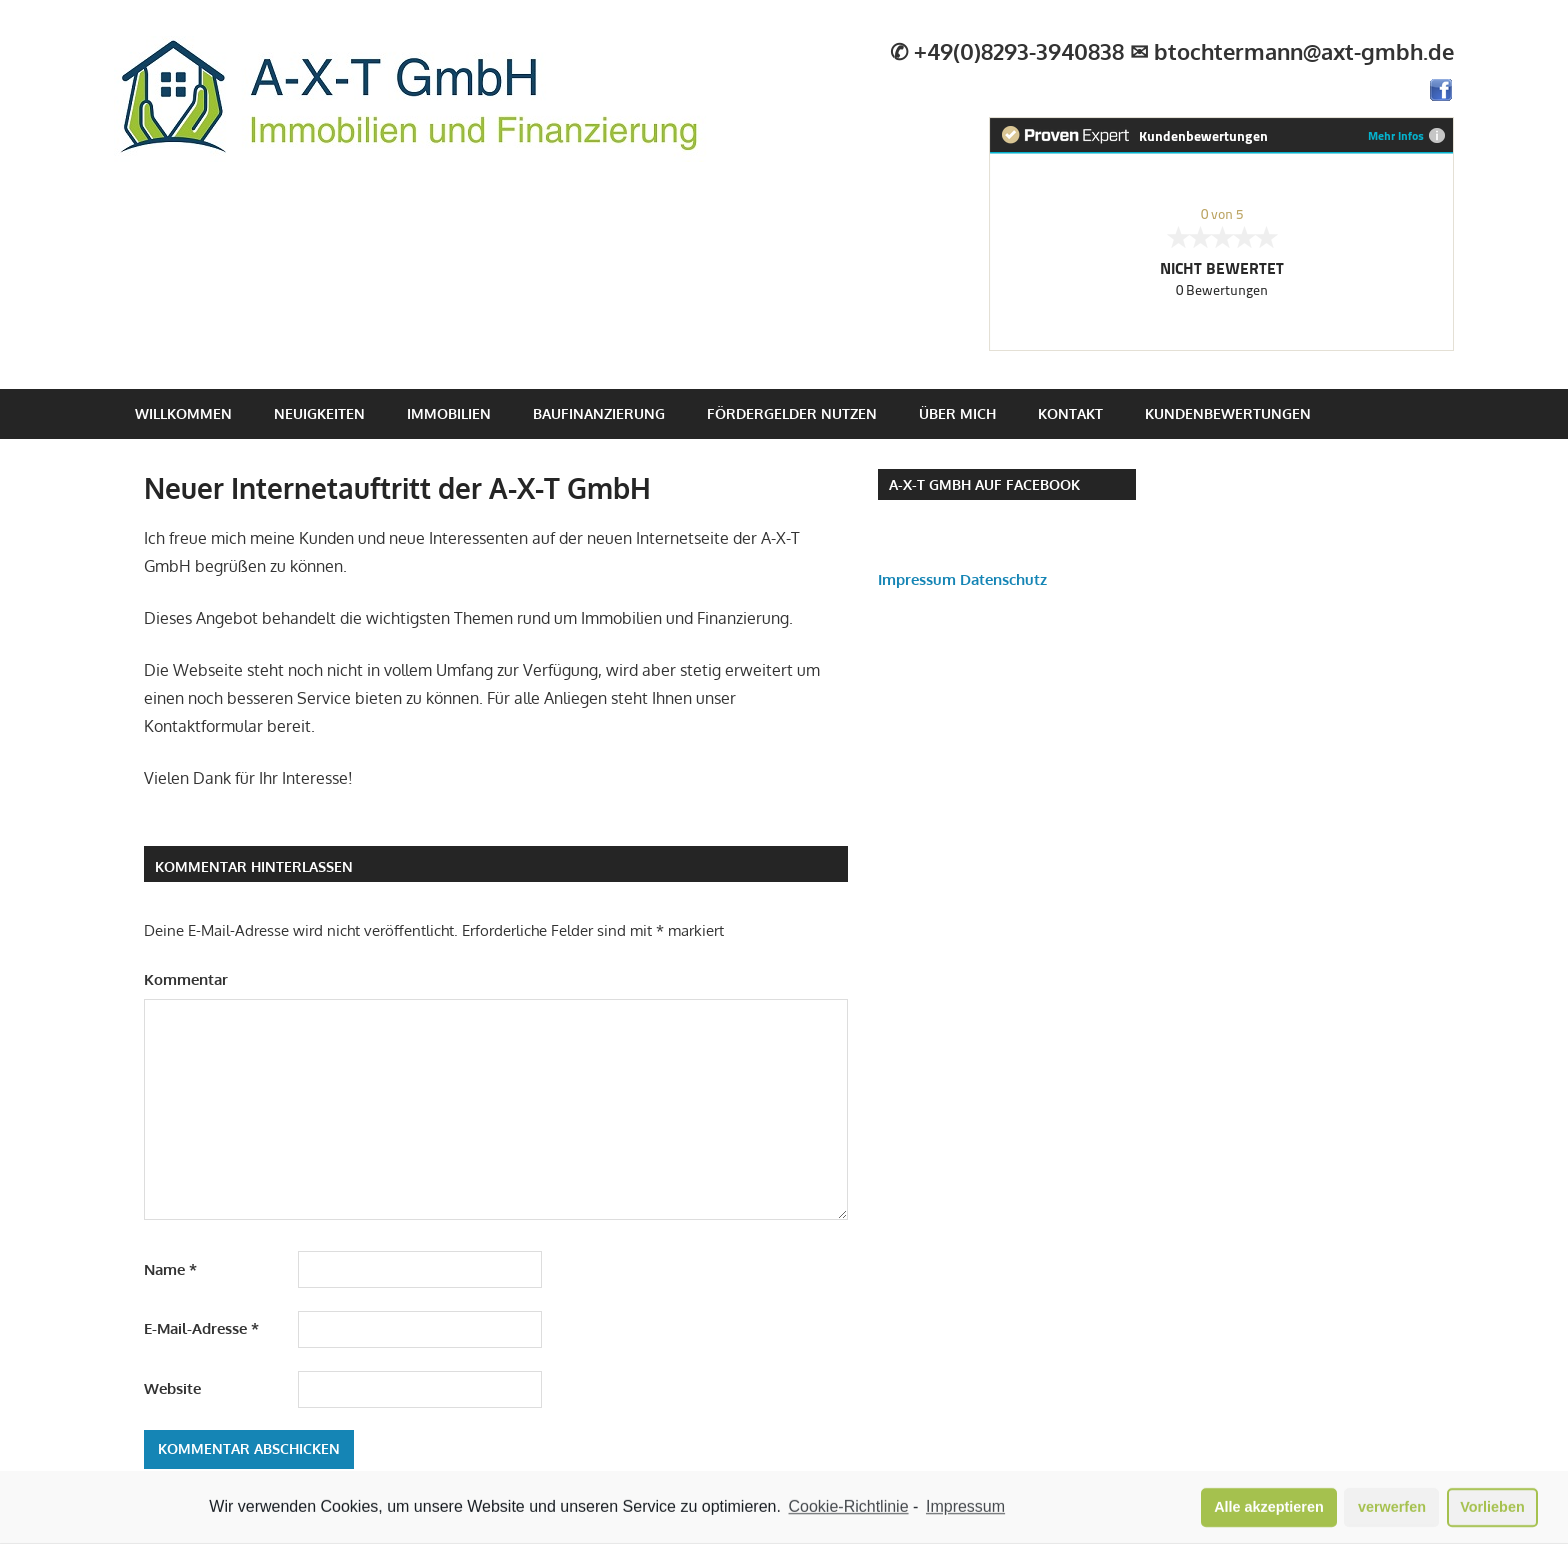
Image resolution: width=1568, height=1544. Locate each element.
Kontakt (1070, 413)
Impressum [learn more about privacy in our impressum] (965, 1508)
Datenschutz (1003, 579)
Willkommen (183, 413)
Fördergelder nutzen (792, 413)
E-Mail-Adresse (201, 1328)
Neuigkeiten (319, 413)
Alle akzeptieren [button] (1269, 1509)
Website (172, 1388)
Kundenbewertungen (1228, 413)
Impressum (917, 579)
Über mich (957, 413)
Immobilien (449, 413)
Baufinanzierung (599, 413)
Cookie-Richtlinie (849, 1508)
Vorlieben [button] (1492, 1509)
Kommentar (186, 979)
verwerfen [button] (1392, 1509)
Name (170, 1269)
